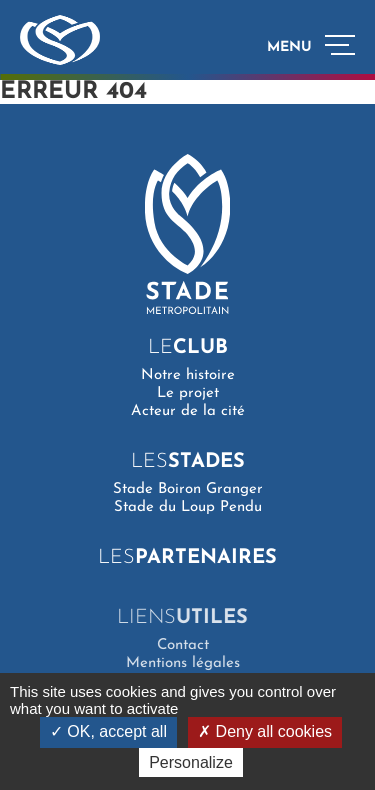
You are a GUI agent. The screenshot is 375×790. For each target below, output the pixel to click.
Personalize (191, 762)
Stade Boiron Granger (188, 489)
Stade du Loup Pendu (188, 507)
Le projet (188, 393)
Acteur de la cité (188, 411)
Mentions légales (177, 663)
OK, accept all (108, 731)
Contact (177, 645)
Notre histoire (188, 375)
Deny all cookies (265, 731)
